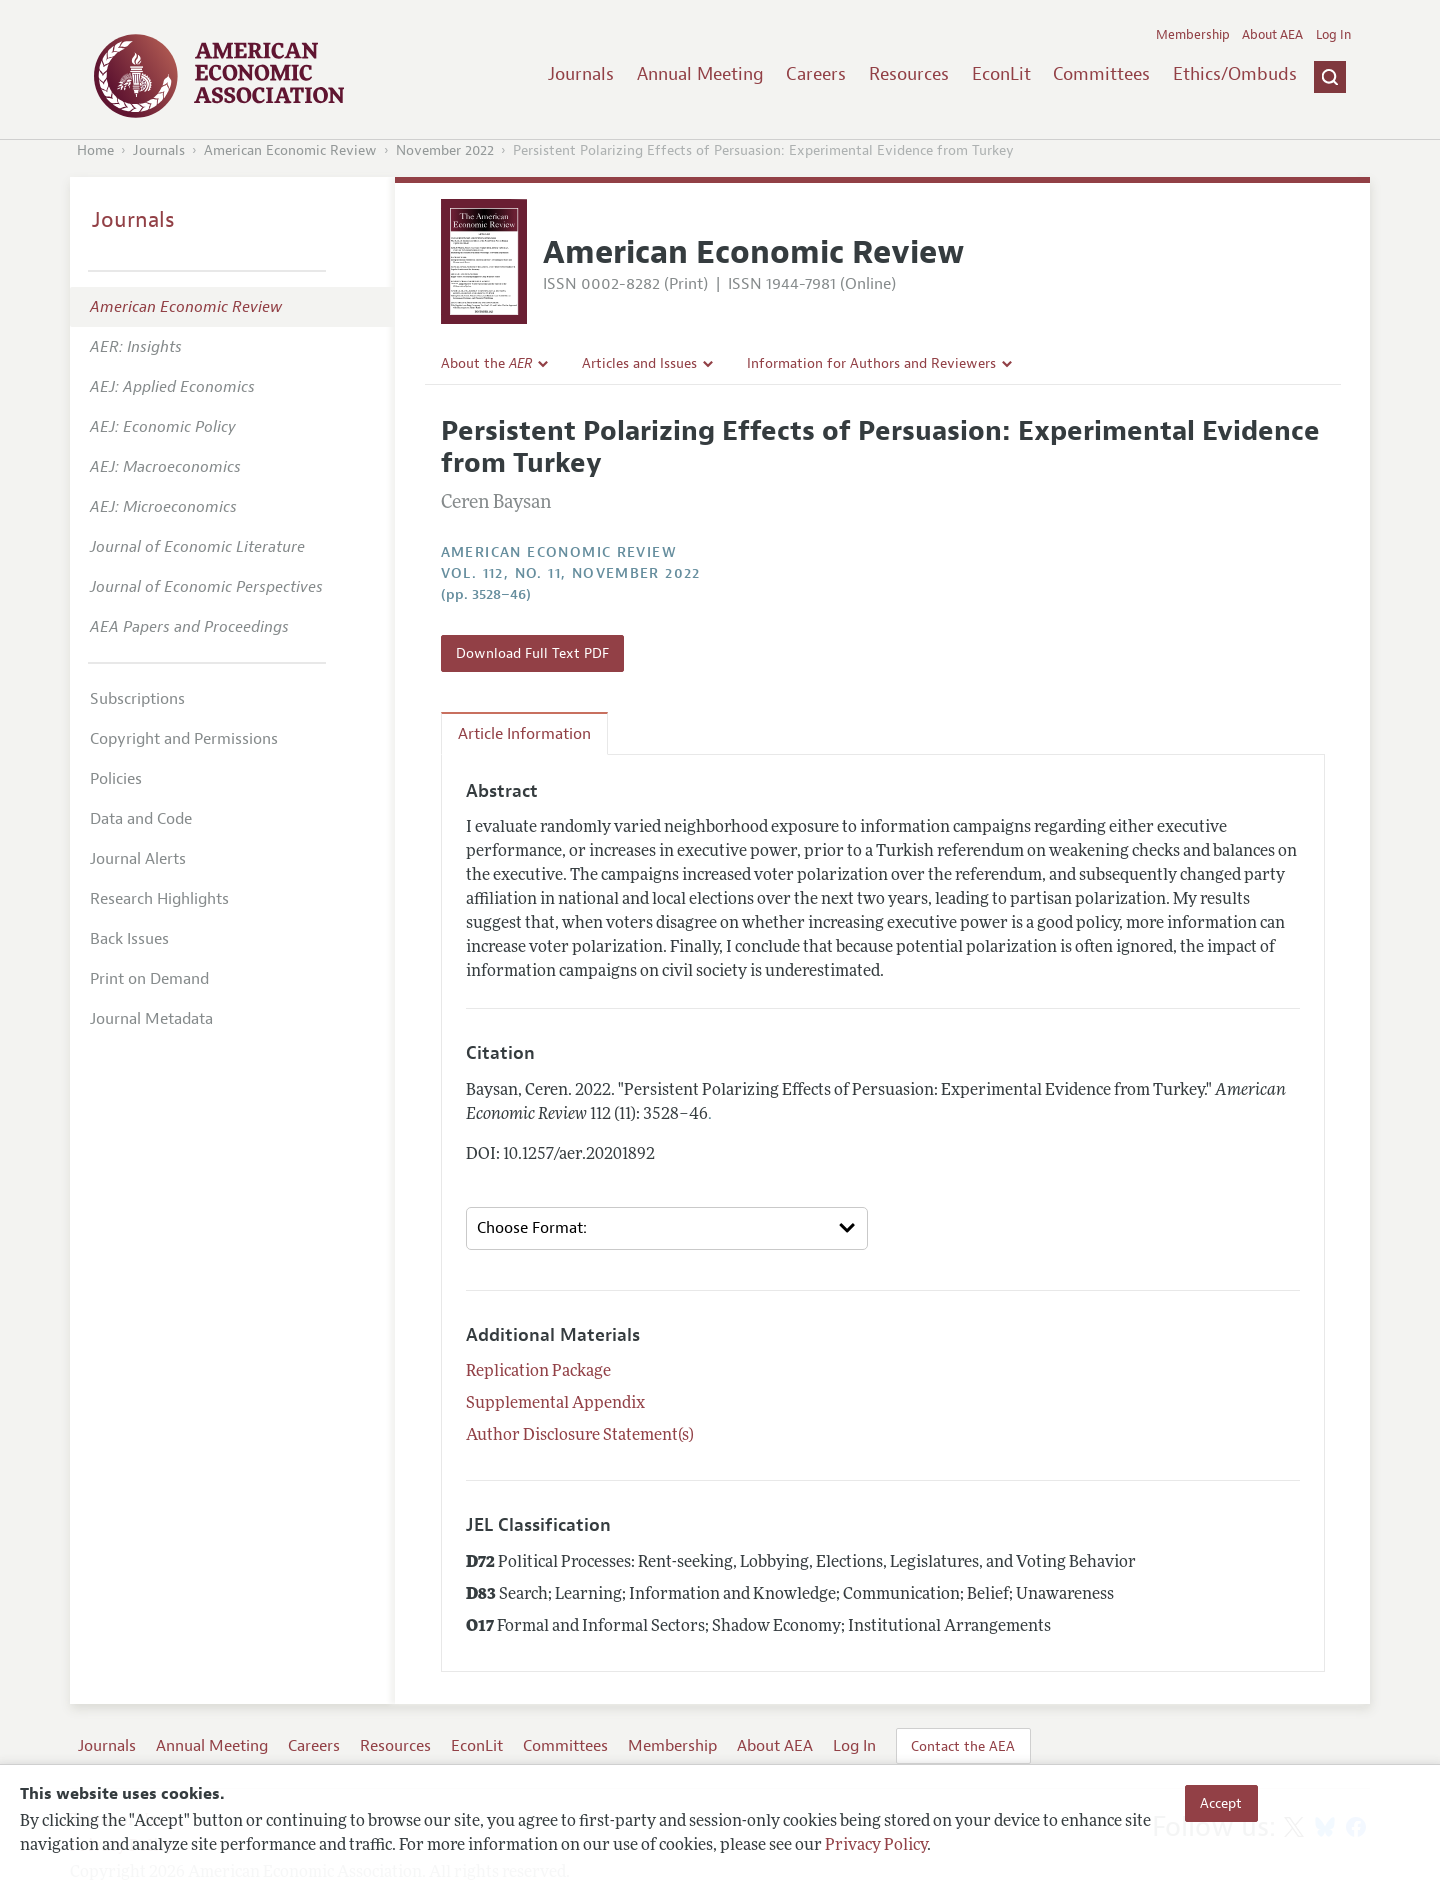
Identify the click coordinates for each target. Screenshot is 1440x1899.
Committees (1101, 74)
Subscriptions (137, 699)
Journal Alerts (138, 859)
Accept (1221, 1803)
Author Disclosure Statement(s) (580, 1436)
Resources (909, 74)
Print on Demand (149, 979)
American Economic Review (290, 150)
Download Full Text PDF (532, 653)
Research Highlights (159, 899)
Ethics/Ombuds (1235, 74)
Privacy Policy (876, 1846)
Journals (581, 74)
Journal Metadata (151, 1019)
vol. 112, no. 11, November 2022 (571, 573)
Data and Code (141, 819)
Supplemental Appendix (555, 1404)
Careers (816, 74)
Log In (1333, 35)
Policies (116, 779)
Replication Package (538, 1372)
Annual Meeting (700, 74)
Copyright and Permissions (184, 739)
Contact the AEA (963, 1746)
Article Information (524, 734)
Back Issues (129, 939)
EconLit (1001, 74)
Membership (1193, 35)
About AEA (1272, 35)
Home (95, 150)
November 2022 (445, 150)
